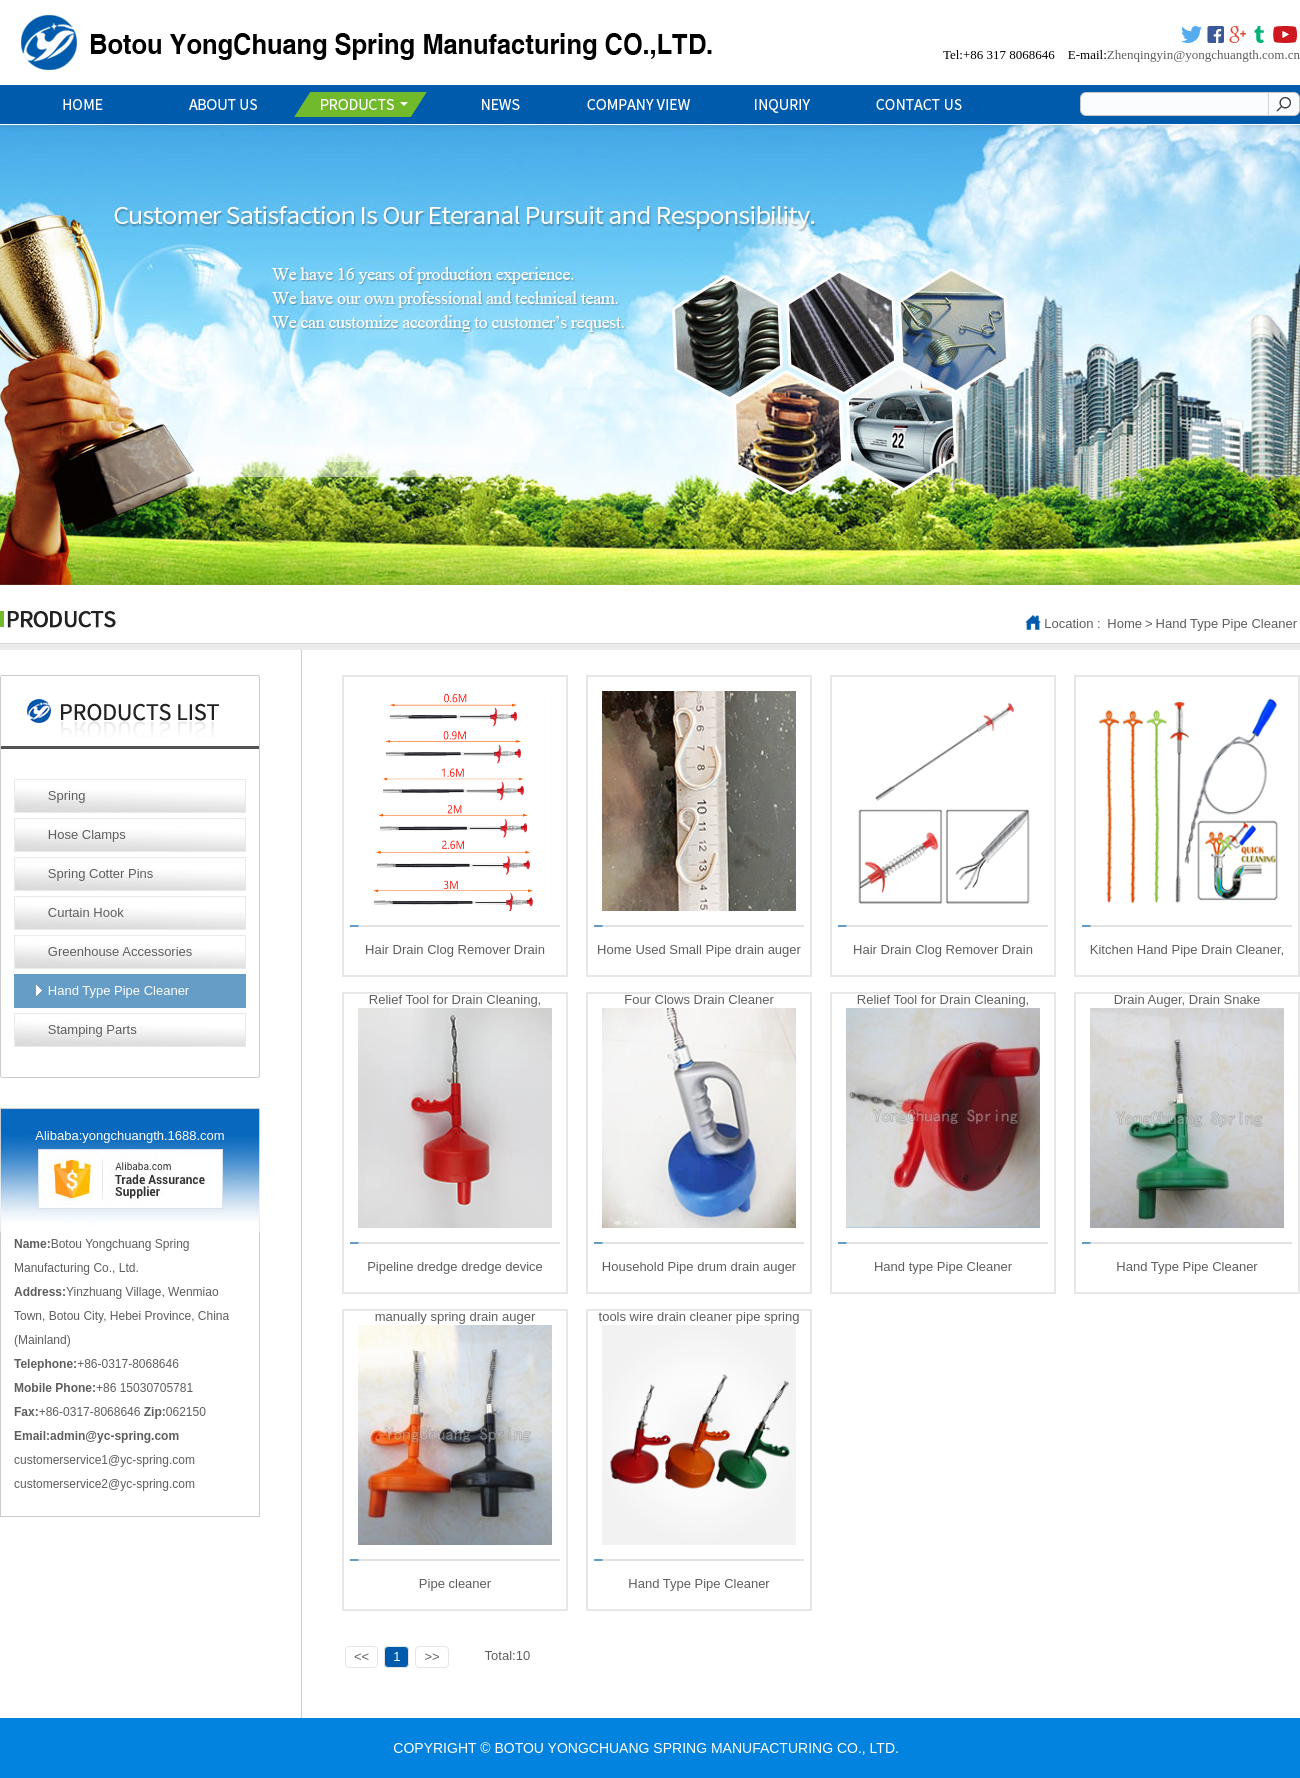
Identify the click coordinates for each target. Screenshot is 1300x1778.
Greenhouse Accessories (120, 951)
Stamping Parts (92, 1029)
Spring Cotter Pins (101, 873)
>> (431, 1656)
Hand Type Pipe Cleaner (1226, 623)
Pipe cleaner (455, 1583)
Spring (67, 795)
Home (1124, 623)
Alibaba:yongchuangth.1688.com (129, 1135)
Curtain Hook (86, 912)
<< (361, 1656)
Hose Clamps (87, 834)
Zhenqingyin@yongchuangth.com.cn (1203, 54)
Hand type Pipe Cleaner (943, 1266)
